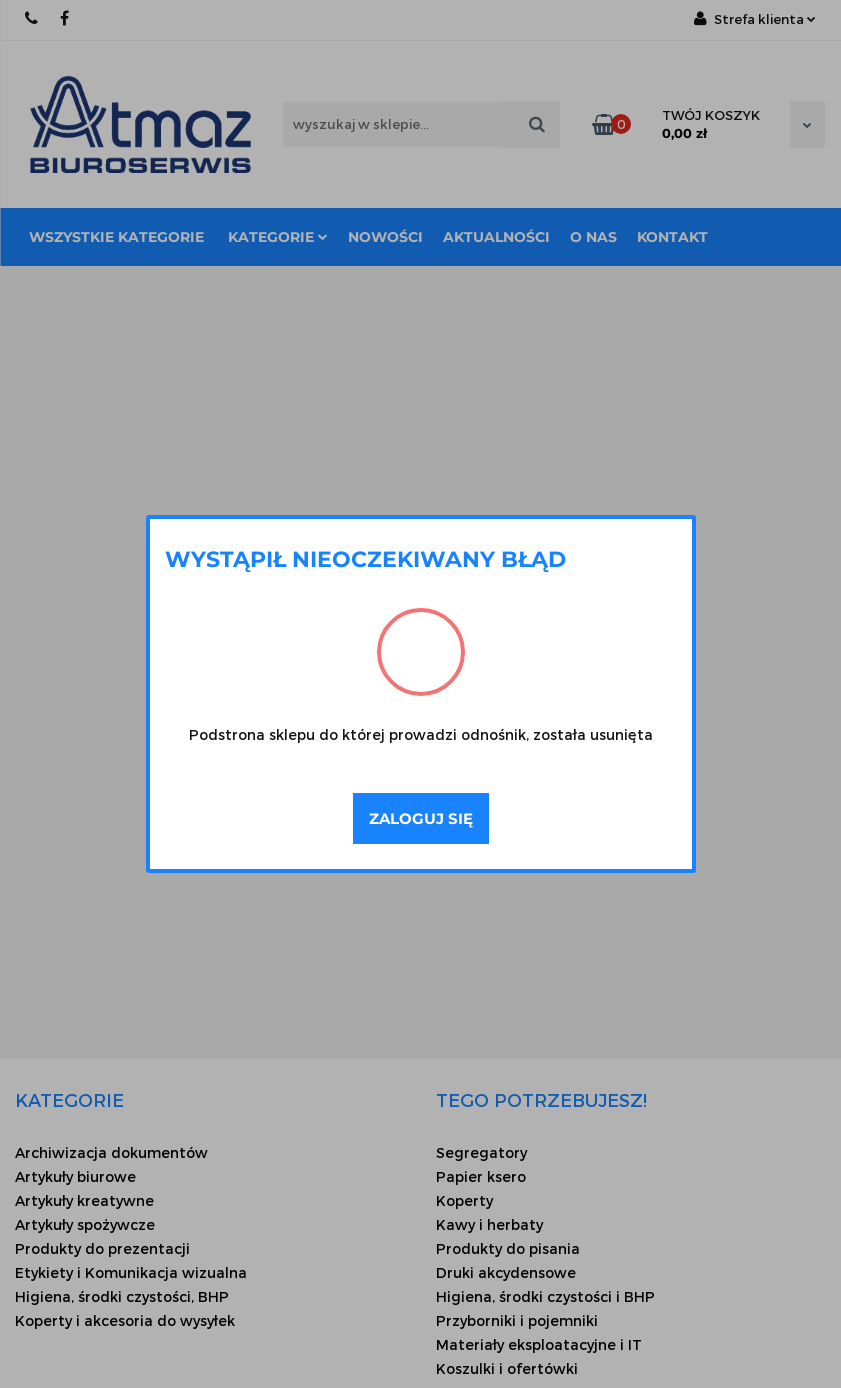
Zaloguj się (421, 818)
